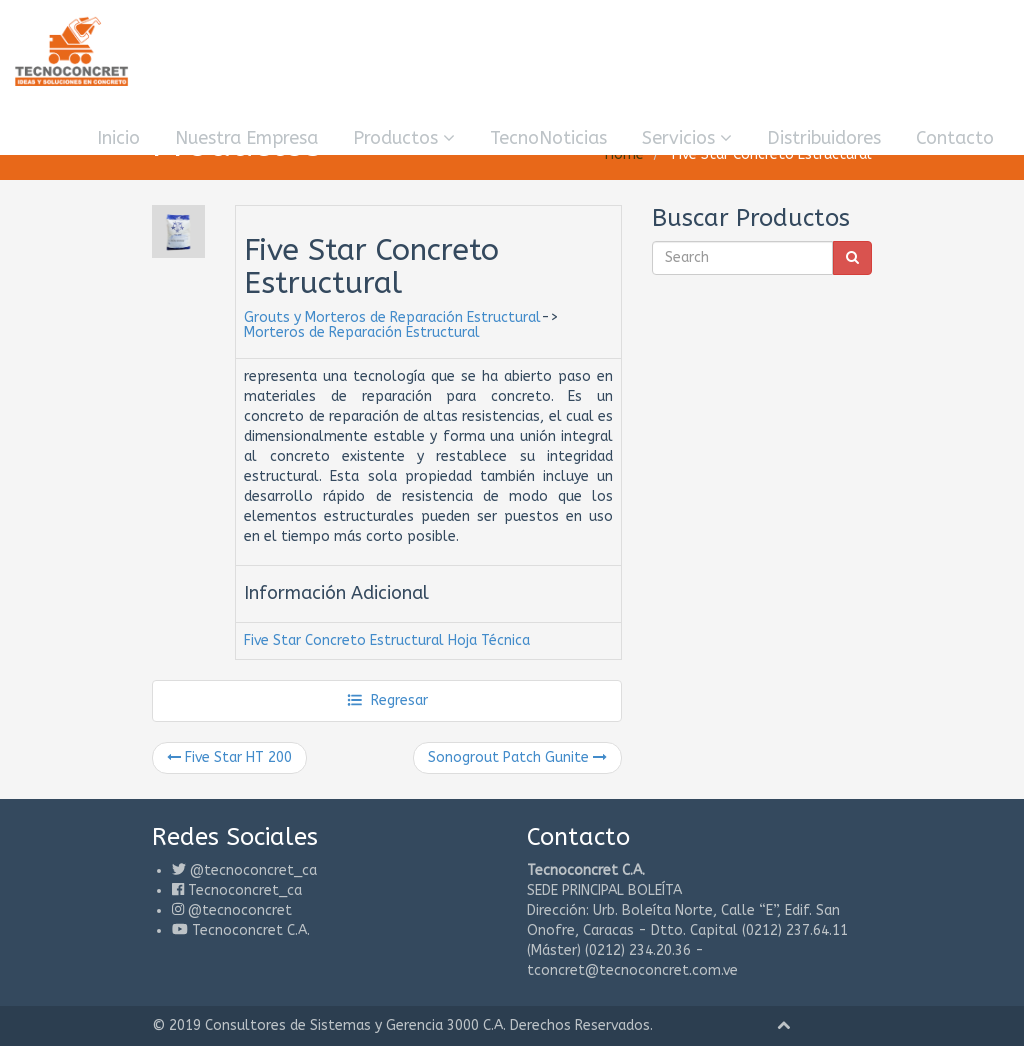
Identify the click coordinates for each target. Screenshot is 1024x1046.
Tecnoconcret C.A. (251, 930)
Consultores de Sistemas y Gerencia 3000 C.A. (355, 1025)
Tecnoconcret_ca (245, 890)
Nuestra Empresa (246, 138)
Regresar (387, 700)
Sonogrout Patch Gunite (517, 757)
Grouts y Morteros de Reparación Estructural (392, 317)
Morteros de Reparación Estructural (362, 332)
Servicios (687, 138)
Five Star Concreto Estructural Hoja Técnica (387, 640)
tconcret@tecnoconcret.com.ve (632, 970)
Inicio (118, 138)
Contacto (955, 138)
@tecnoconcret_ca (253, 870)
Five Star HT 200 (229, 757)
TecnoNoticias (548, 138)
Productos (404, 138)
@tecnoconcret (240, 910)
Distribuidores (824, 138)
